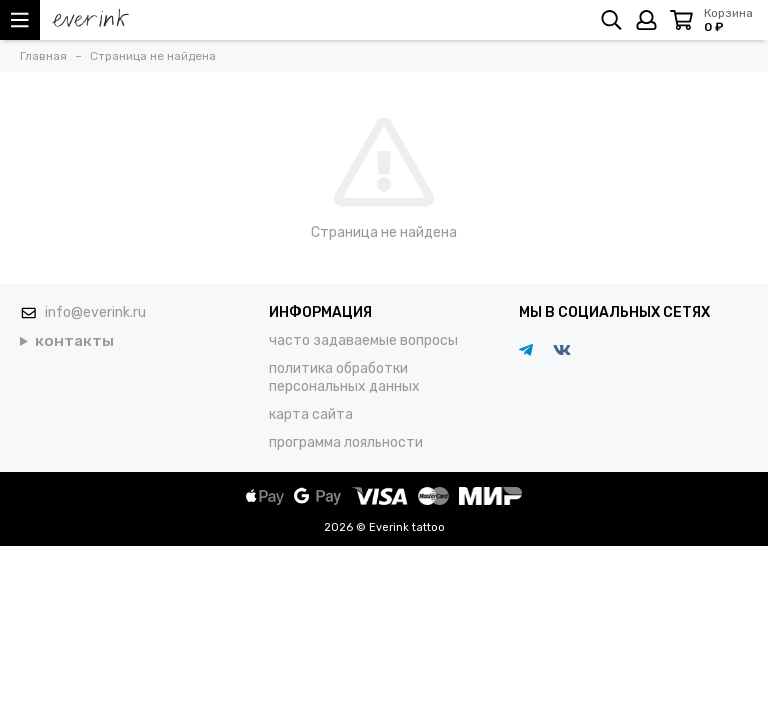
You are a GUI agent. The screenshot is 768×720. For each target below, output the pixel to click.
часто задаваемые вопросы (363, 340)
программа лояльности (346, 442)
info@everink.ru (95, 312)
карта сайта (311, 414)
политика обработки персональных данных (344, 377)
